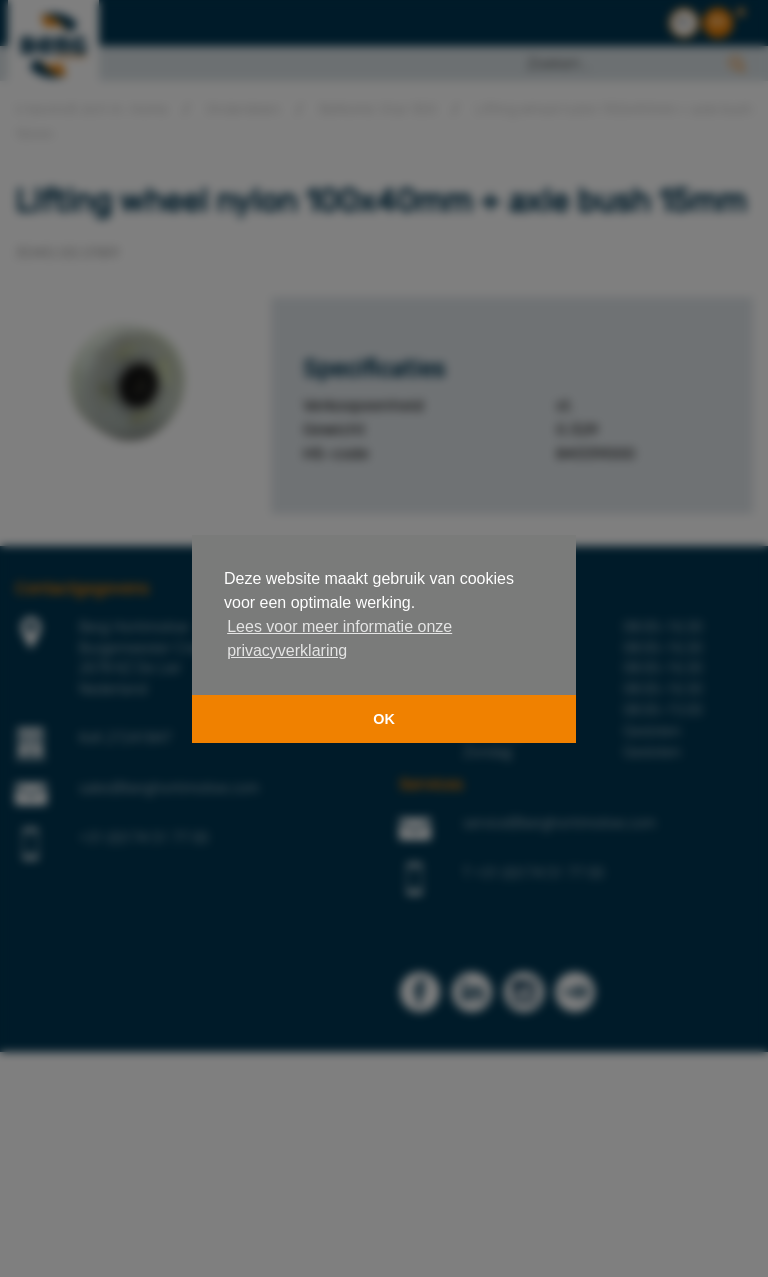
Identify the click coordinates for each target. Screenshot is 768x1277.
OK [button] (384, 719)
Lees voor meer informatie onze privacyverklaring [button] (339, 638)
